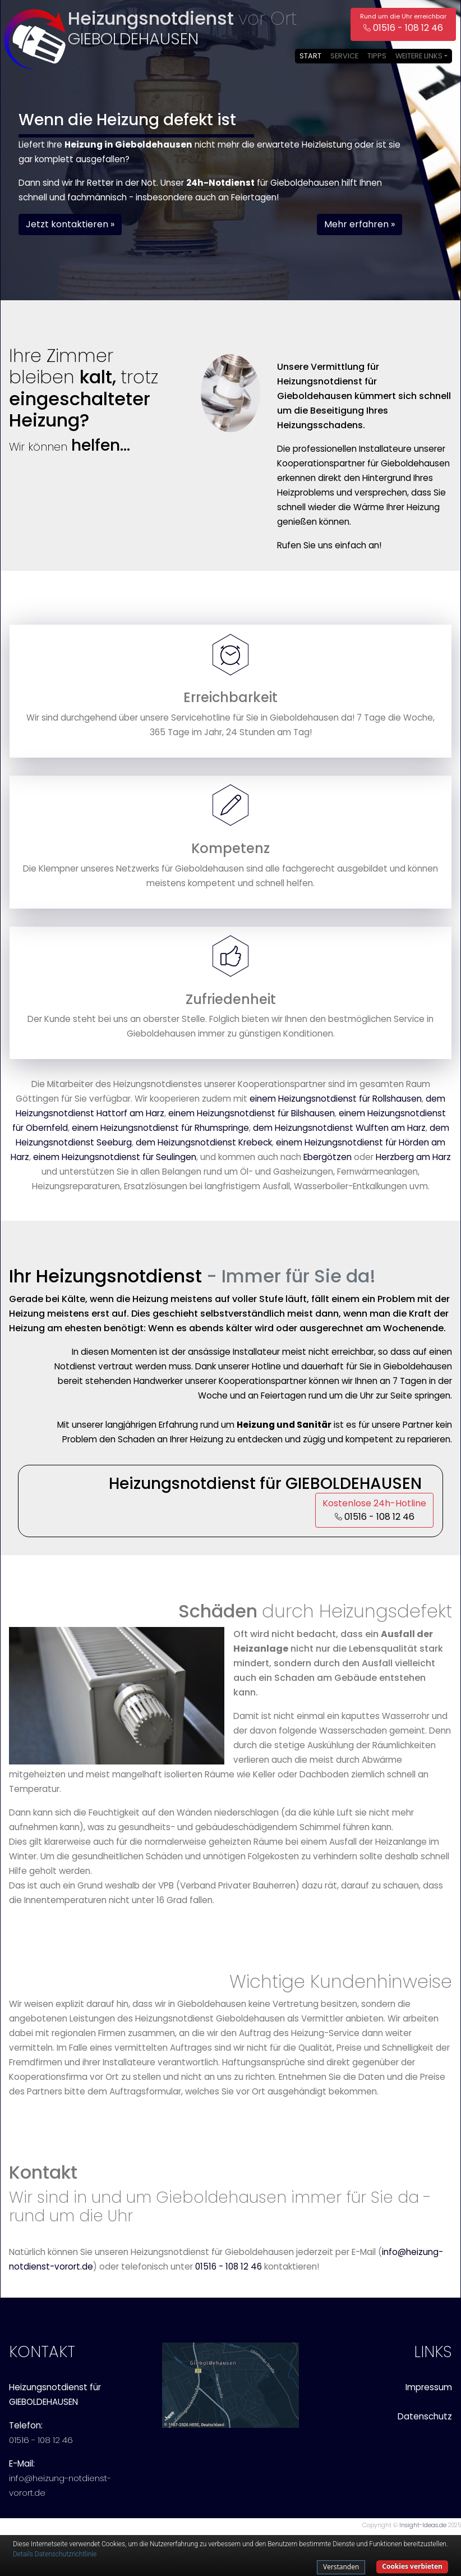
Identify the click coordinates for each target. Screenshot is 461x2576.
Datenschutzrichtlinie (65, 2554)
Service (344, 56)
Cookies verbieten (412, 2566)
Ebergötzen (327, 1157)
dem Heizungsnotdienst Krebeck (204, 1142)
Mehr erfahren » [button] (359, 224)
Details (23, 2554)
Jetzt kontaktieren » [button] (70, 224)
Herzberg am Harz (413, 1157)
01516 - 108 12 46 (228, 2266)
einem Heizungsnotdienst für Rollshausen (336, 1098)
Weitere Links (418, 56)
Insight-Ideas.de (422, 2525)
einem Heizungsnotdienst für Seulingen (114, 1157)
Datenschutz (425, 2416)
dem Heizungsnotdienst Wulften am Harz (339, 1128)
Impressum (428, 2387)
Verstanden (341, 2567)
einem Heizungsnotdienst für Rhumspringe (160, 1128)
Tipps (376, 56)
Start (310, 56)
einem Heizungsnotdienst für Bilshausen (251, 1113)
